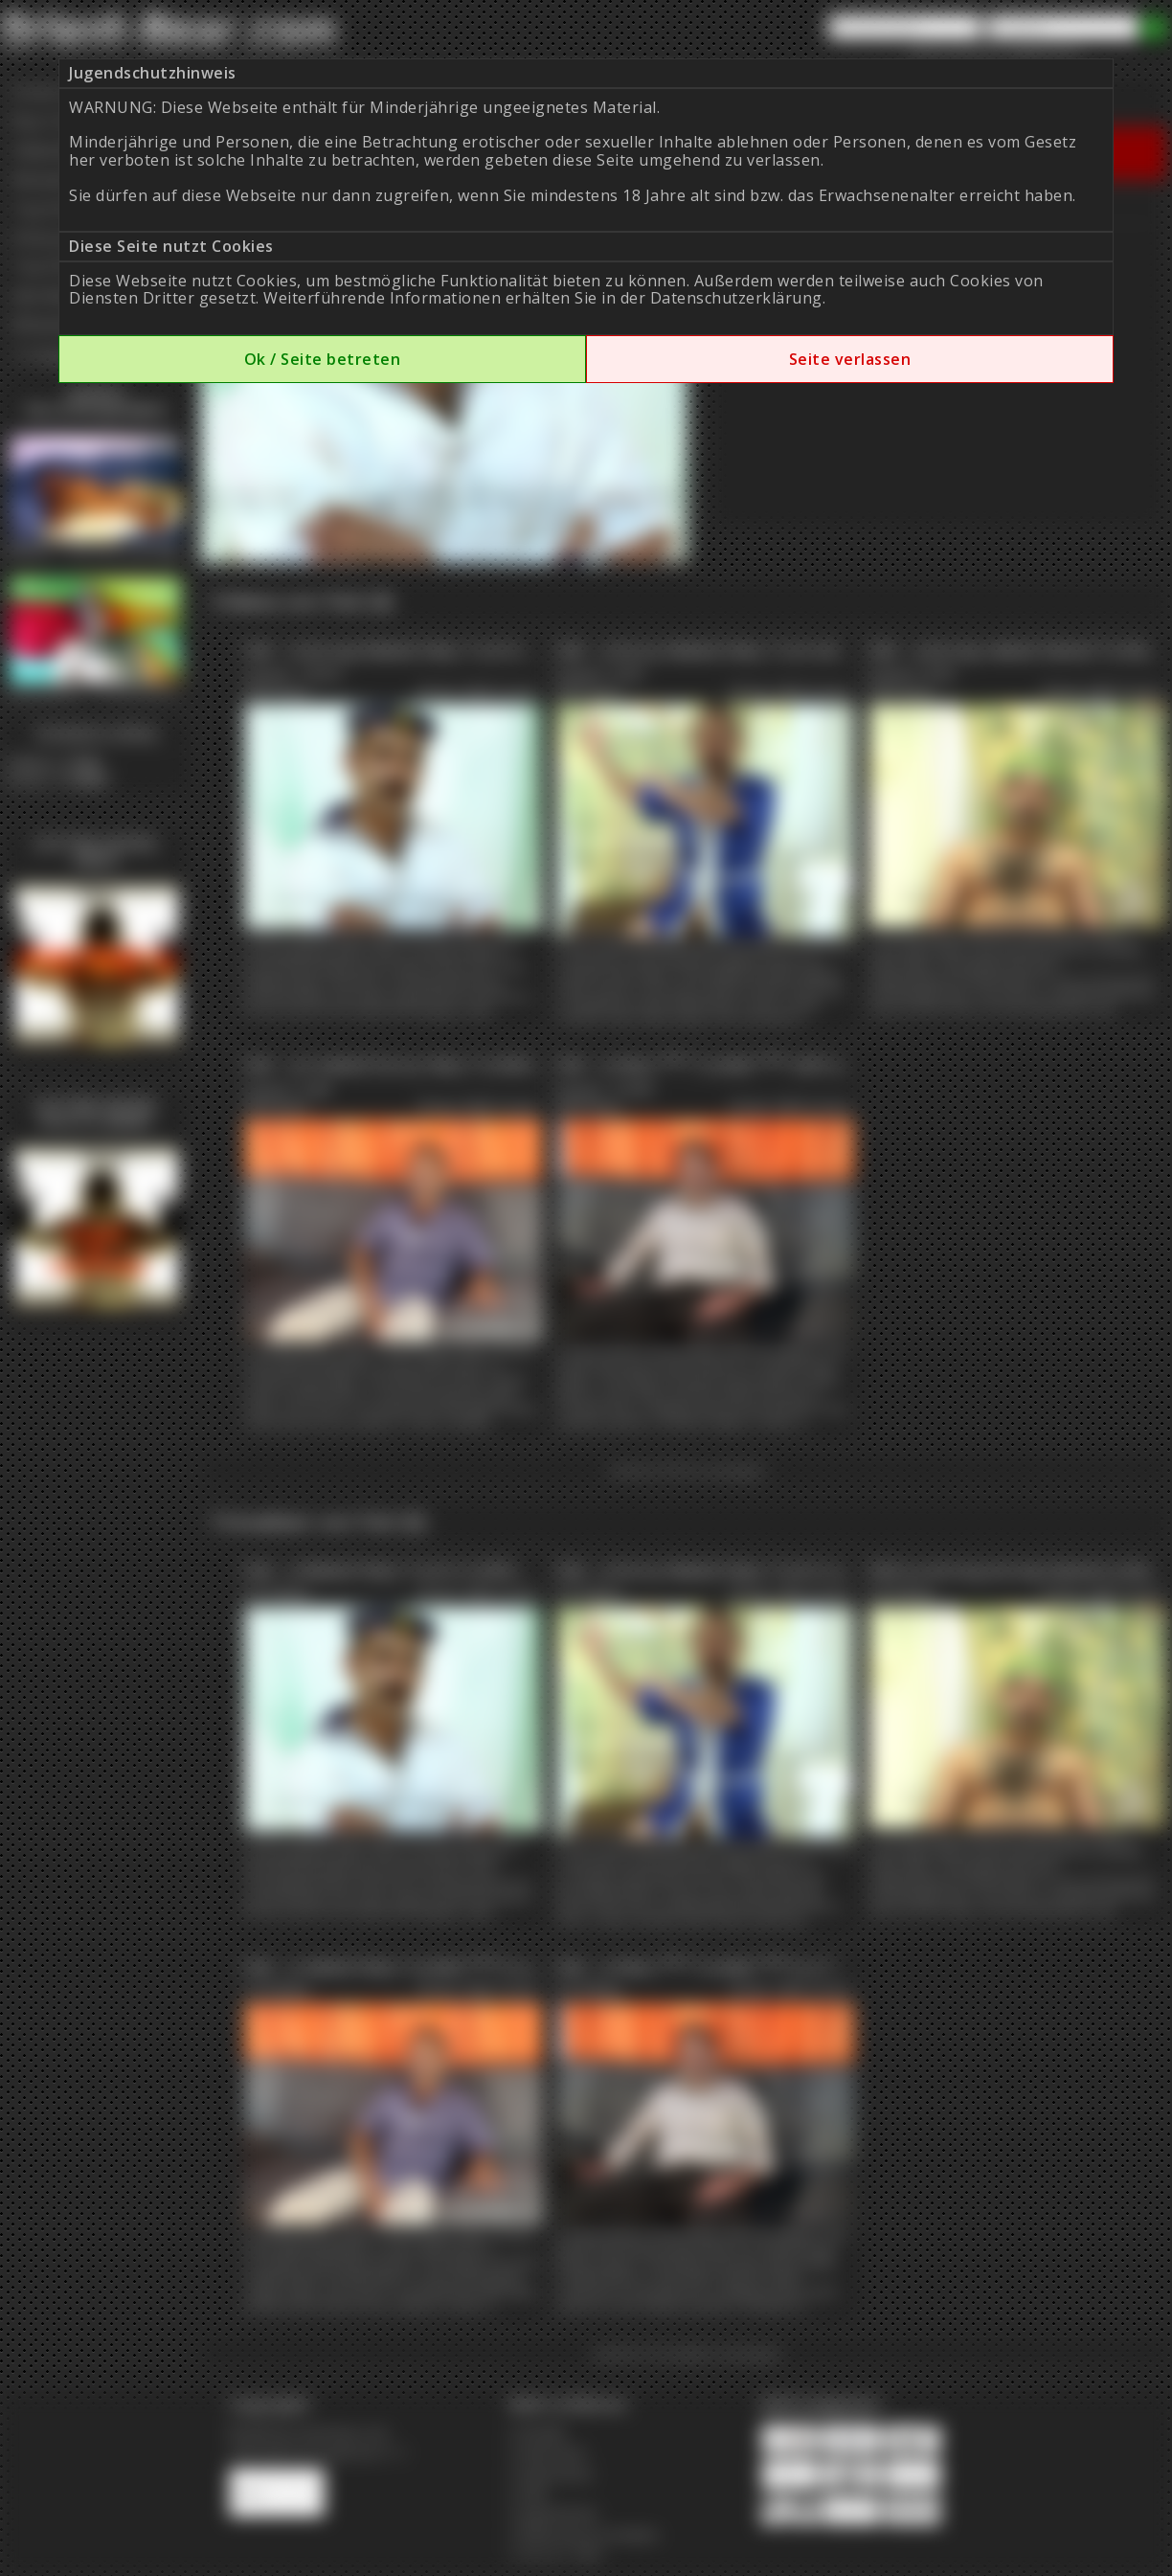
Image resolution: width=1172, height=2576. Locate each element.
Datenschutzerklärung (736, 297)
